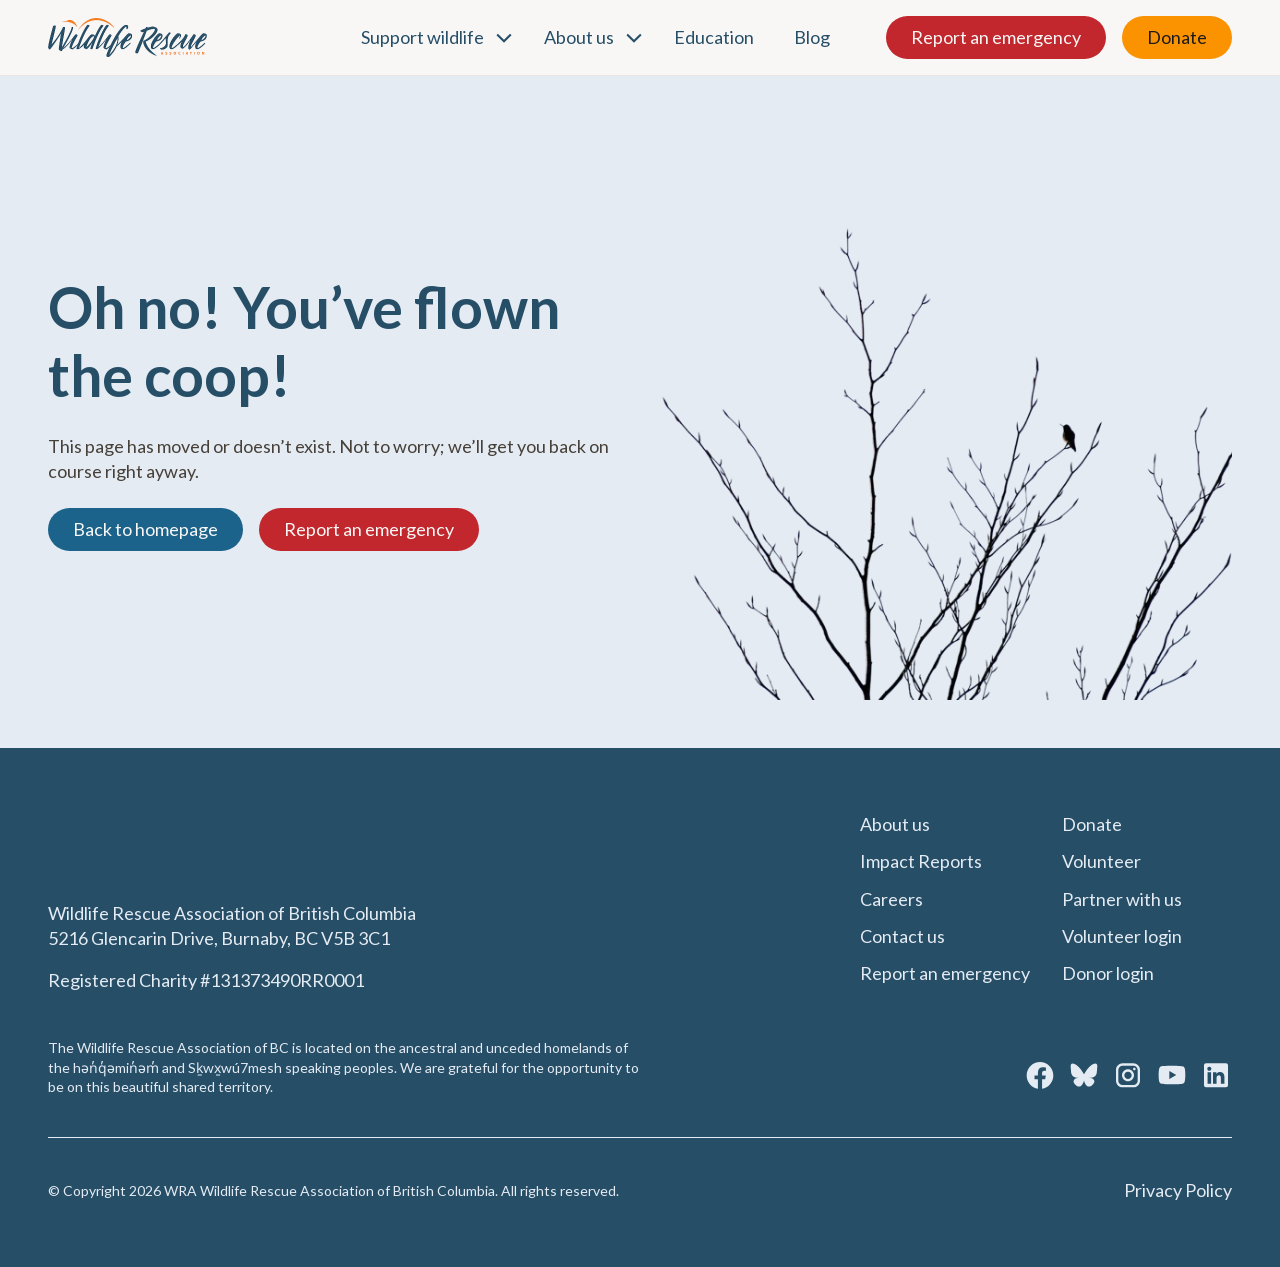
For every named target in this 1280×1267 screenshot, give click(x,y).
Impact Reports (921, 861)
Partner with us (1122, 899)
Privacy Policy (1178, 1190)
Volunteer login (1122, 936)
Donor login (1108, 973)
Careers (891, 899)
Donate (1177, 37)
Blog (812, 37)
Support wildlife (422, 37)
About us (579, 37)
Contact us (902, 936)
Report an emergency (996, 37)
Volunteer (1101, 861)
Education (714, 37)
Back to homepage (145, 529)
